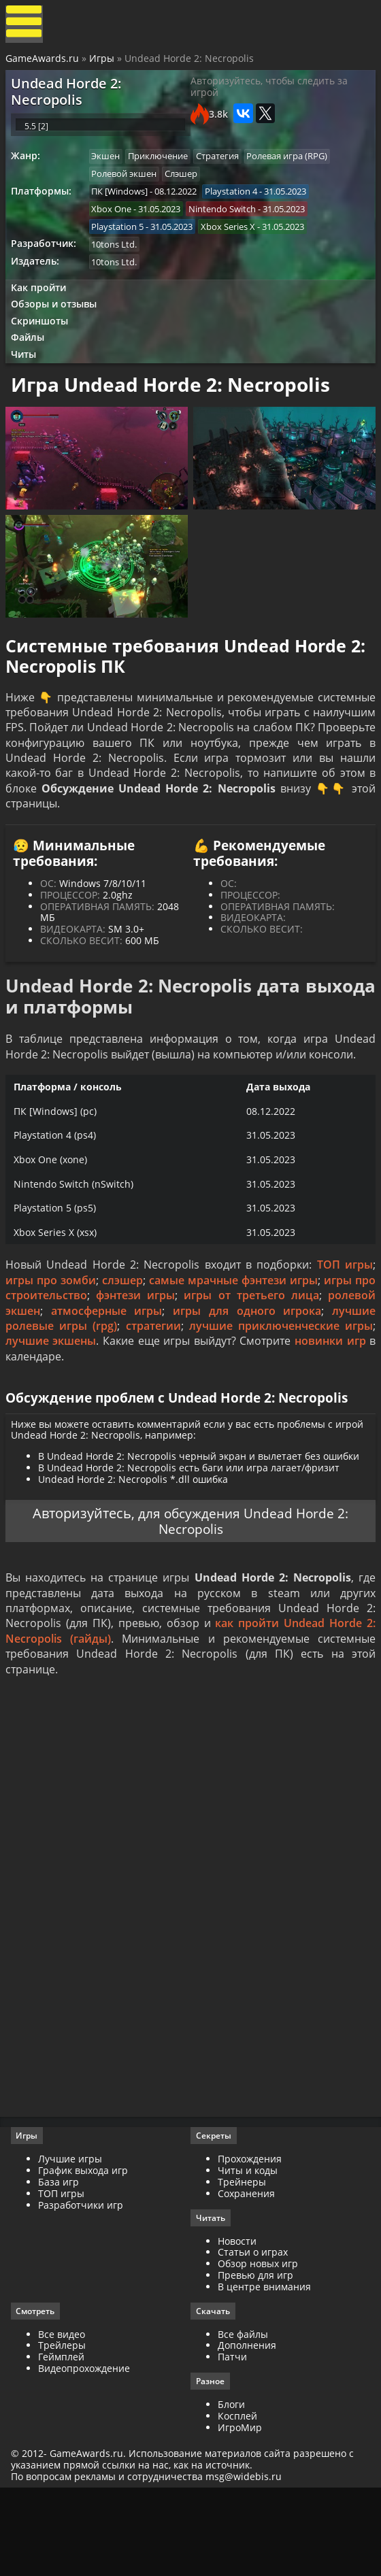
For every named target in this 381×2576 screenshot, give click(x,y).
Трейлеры (64, 2430)
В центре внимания (264, 2370)
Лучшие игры (73, 2242)
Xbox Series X (235, 247)
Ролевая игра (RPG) (298, 172)
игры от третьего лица (251, 1361)
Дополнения (247, 2430)
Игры (103, 62)
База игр (61, 2264)
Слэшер (187, 190)
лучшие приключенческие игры (279, 1391)
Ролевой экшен (128, 190)
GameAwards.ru (43, 62)
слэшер (123, 1345)
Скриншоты (43, 347)
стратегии (153, 1391)
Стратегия (226, 172)
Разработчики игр (83, 2287)
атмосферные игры (107, 1376)
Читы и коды (248, 2253)
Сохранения (246, 2276)
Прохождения (250, 2242)
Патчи (232, 2441)
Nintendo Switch (229, 228)
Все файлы (243, 2418)
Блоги (231, 2489)
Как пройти (41, 311)
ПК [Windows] (124, 209)
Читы (27, 384)
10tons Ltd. (119, 266)
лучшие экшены (52, 1406)
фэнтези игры (136, 1361)
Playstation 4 (238, 209)
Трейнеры (242, 2264)
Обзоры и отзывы (58, 330)
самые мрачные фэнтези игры (233, 1345)
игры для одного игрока (246, 1376)
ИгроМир (240, 2512)
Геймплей (64, 2441)
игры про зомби (52, 1345)
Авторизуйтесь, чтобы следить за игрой (269, 94)
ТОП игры (343, 1330)
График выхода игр (86, 2253)
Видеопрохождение (87, 2452)
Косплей (237, 2500)
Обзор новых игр (258, 2347)
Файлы (31, 366)
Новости (237, 2324)
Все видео (64, 2418)
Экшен (110, 172)
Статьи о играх (253, 2336)
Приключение (165, 172)
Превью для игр (255, 2358)
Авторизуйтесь (79, 1586)
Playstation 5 (122, 247)
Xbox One (116, 228)
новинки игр (329, 1406)
